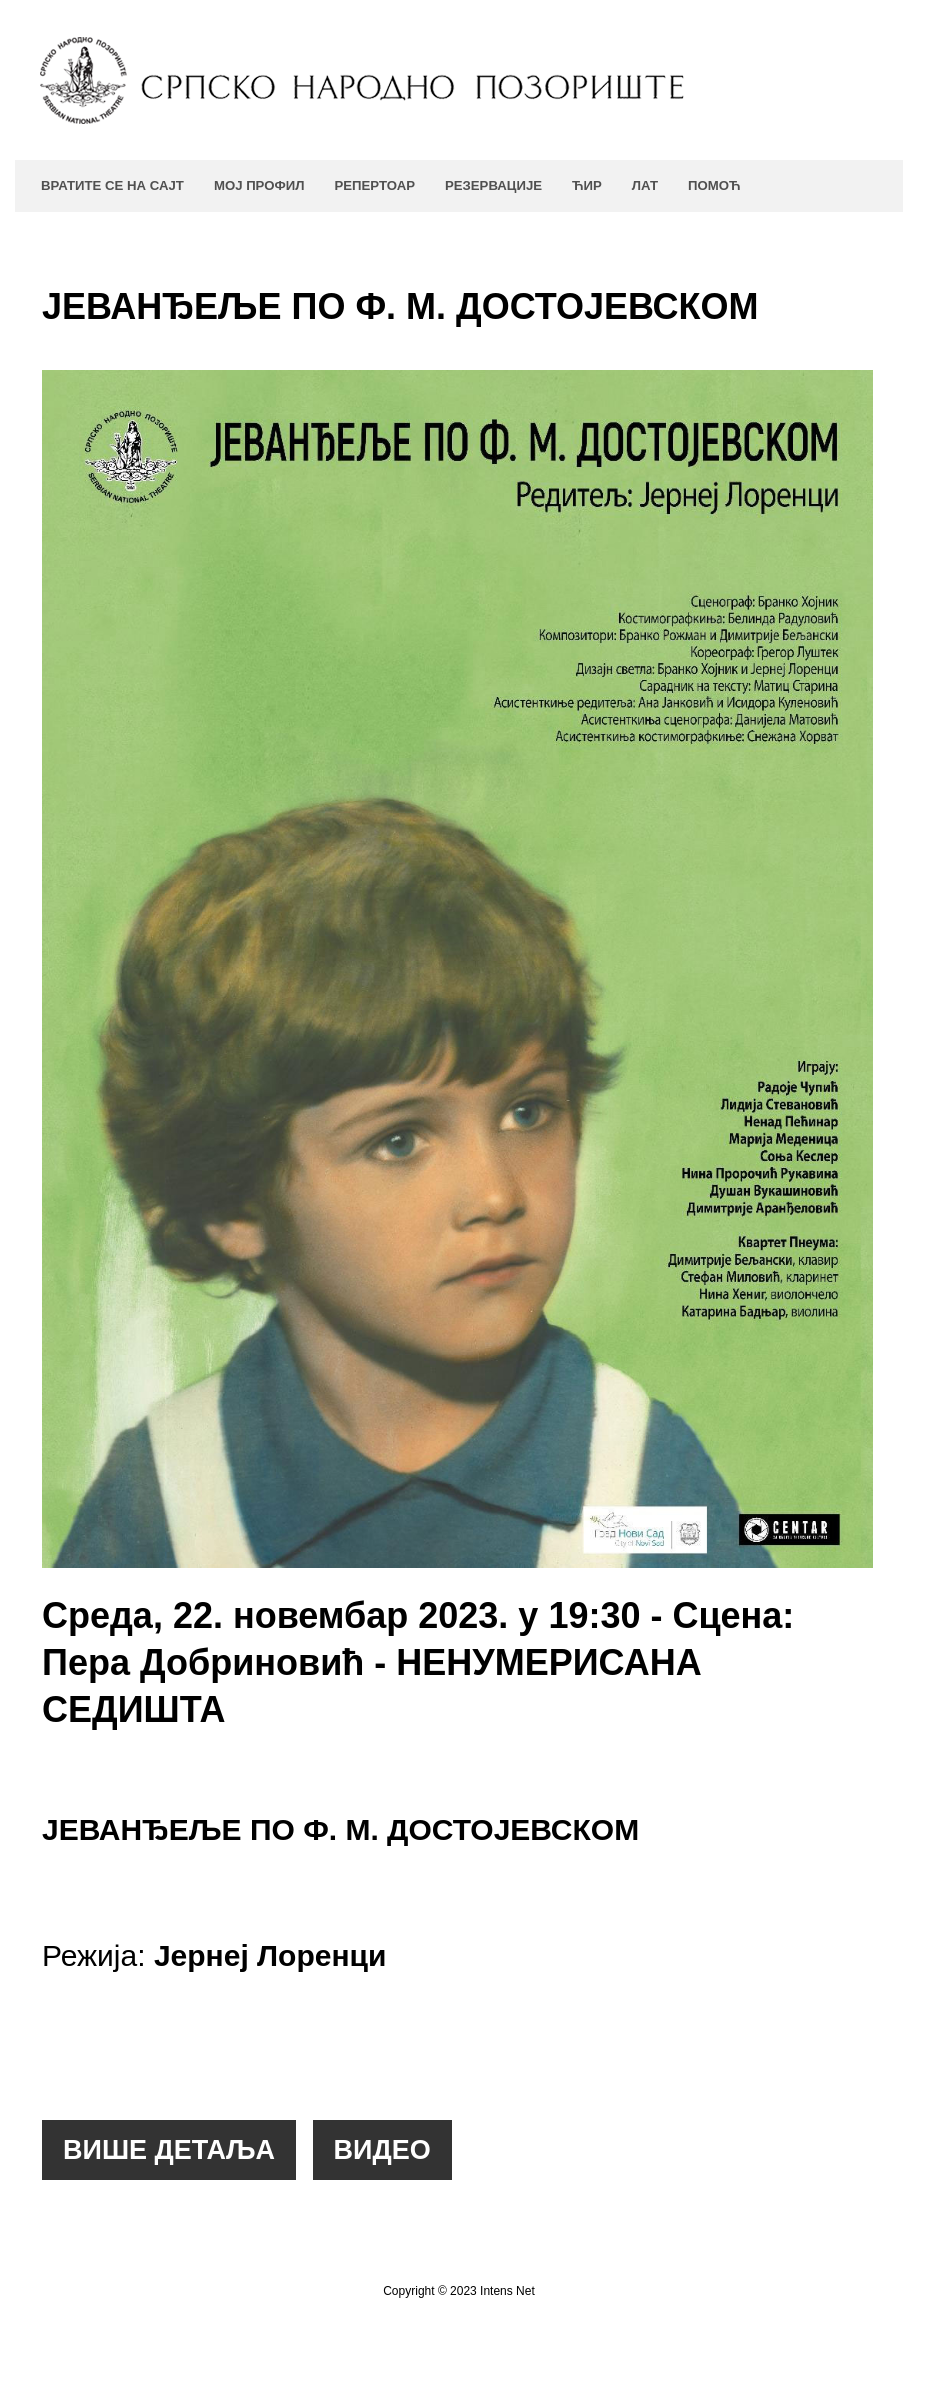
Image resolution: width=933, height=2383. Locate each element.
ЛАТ (645, 185)
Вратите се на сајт (112, 185)
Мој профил (259, 185)
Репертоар (374, 185)
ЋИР (587, 185)
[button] (169, 2150)
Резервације (493, 185)
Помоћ (714, 185)
